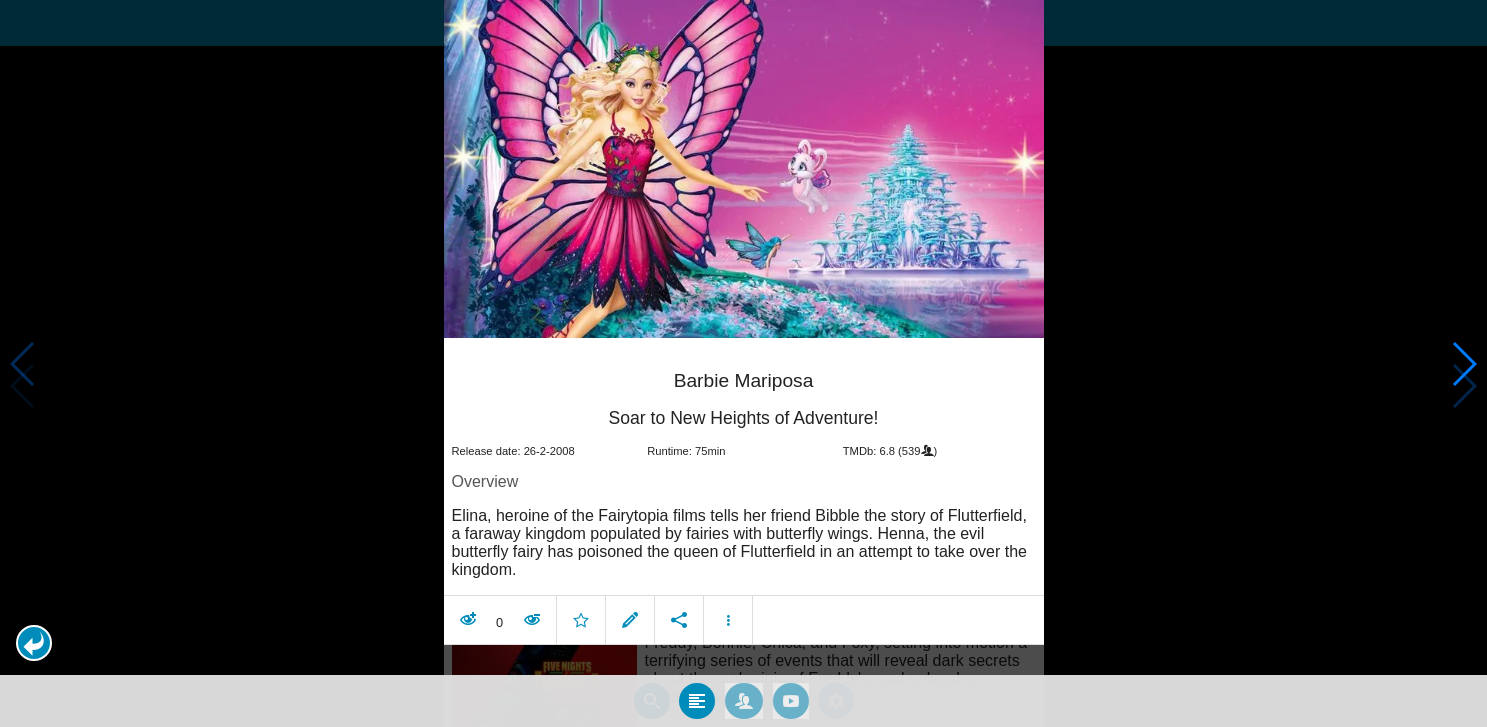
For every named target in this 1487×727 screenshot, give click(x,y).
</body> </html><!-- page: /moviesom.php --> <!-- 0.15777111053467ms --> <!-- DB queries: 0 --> (743, 363)
